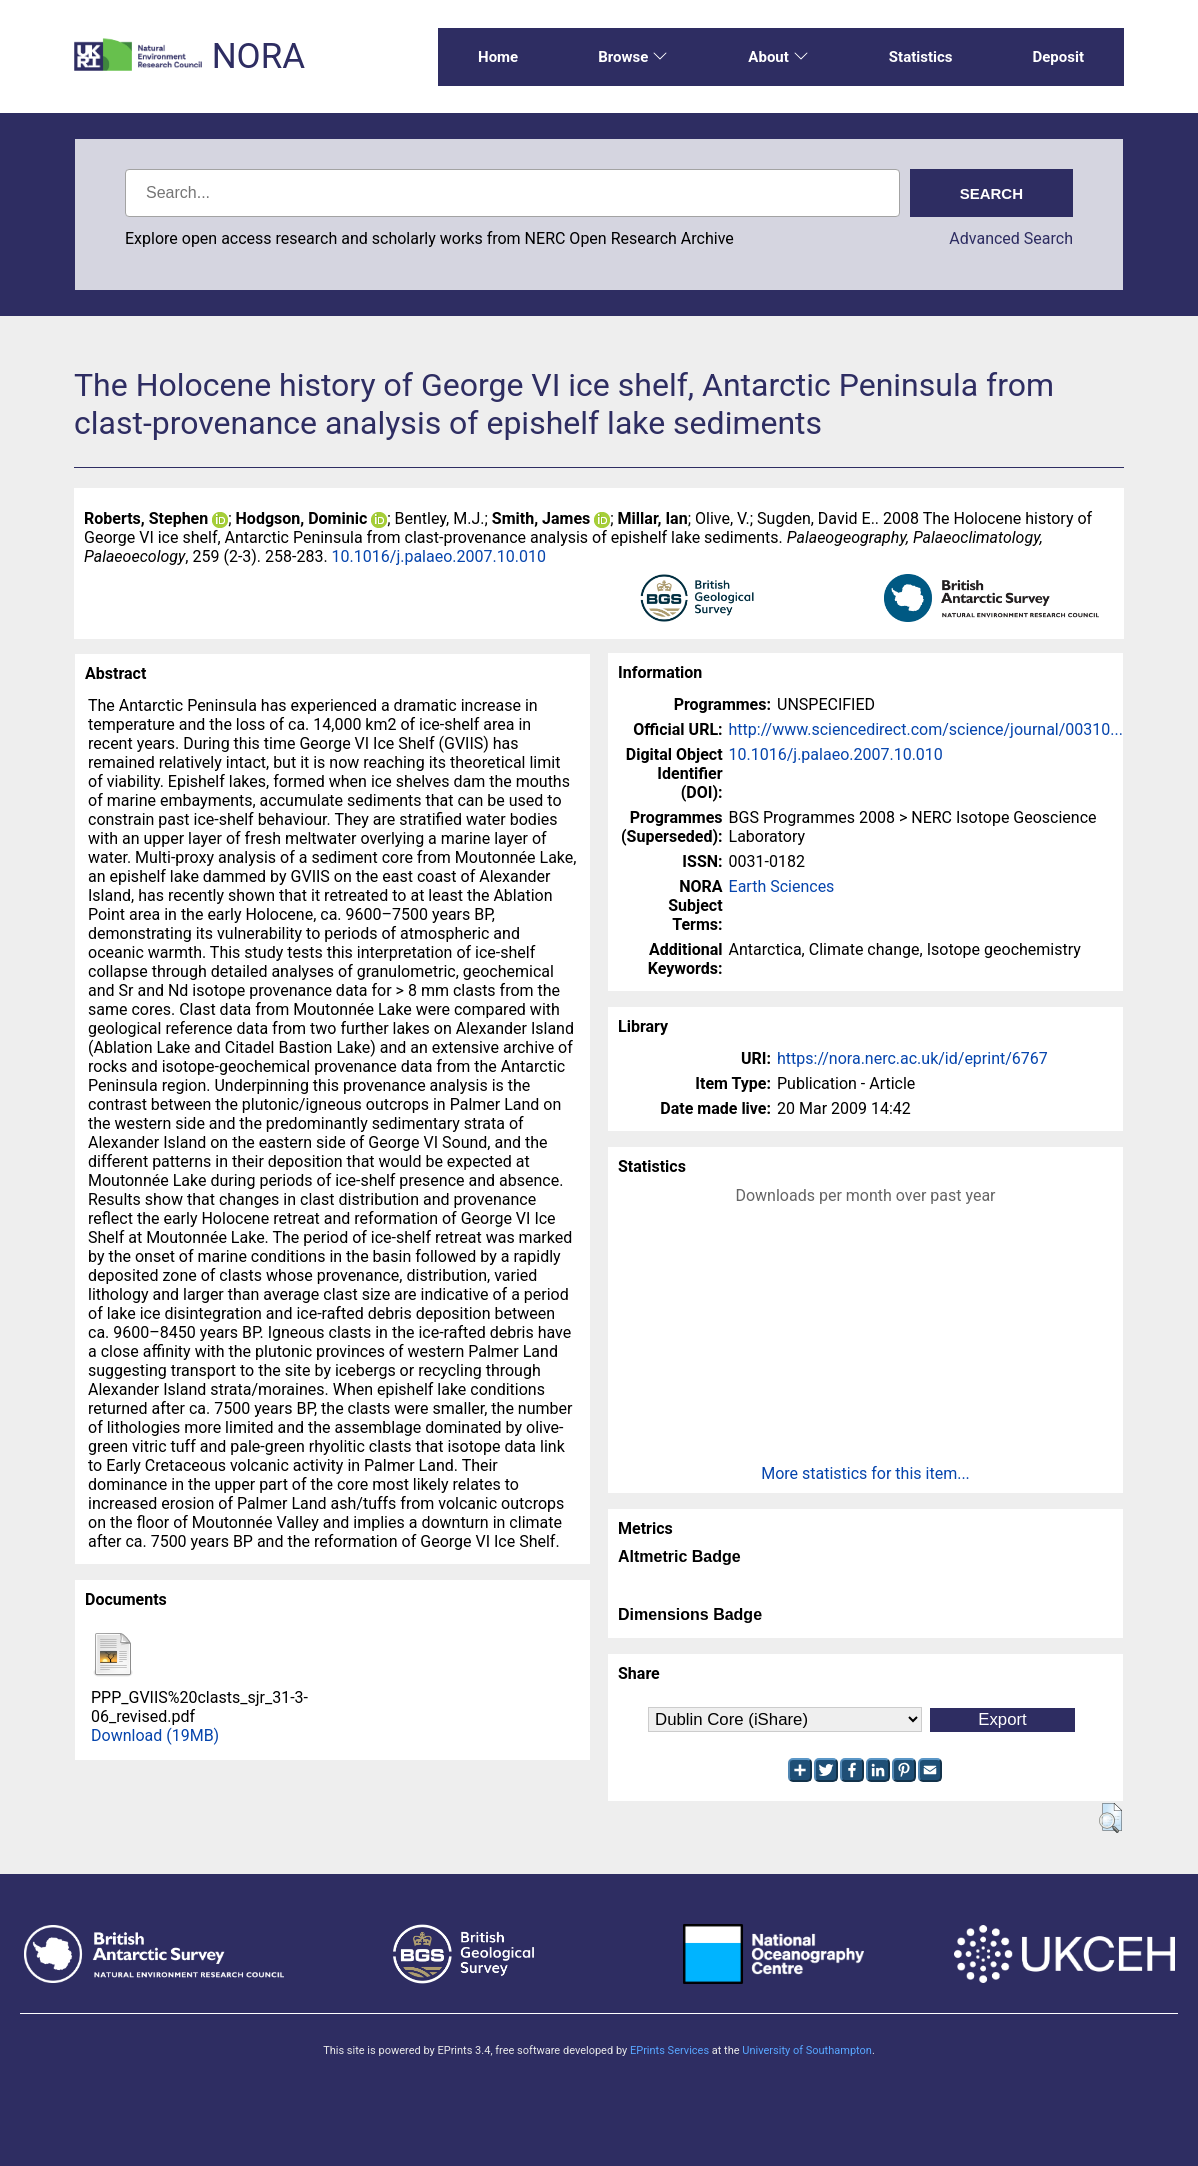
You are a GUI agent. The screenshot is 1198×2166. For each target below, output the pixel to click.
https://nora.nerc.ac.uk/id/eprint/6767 (912, 1058)
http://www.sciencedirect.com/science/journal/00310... (926, 729)
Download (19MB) (155, 1735)
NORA (258, 56)
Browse (633, 57)
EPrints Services (669, 2050)
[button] (1110, 1818)
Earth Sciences (782, 886)
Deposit (1058, 57)
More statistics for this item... (865, 1473)
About (778, 57)
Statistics (921, 57)
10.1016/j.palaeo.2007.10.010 (439, 556)
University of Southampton (807, 2050)
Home (498, 57)
